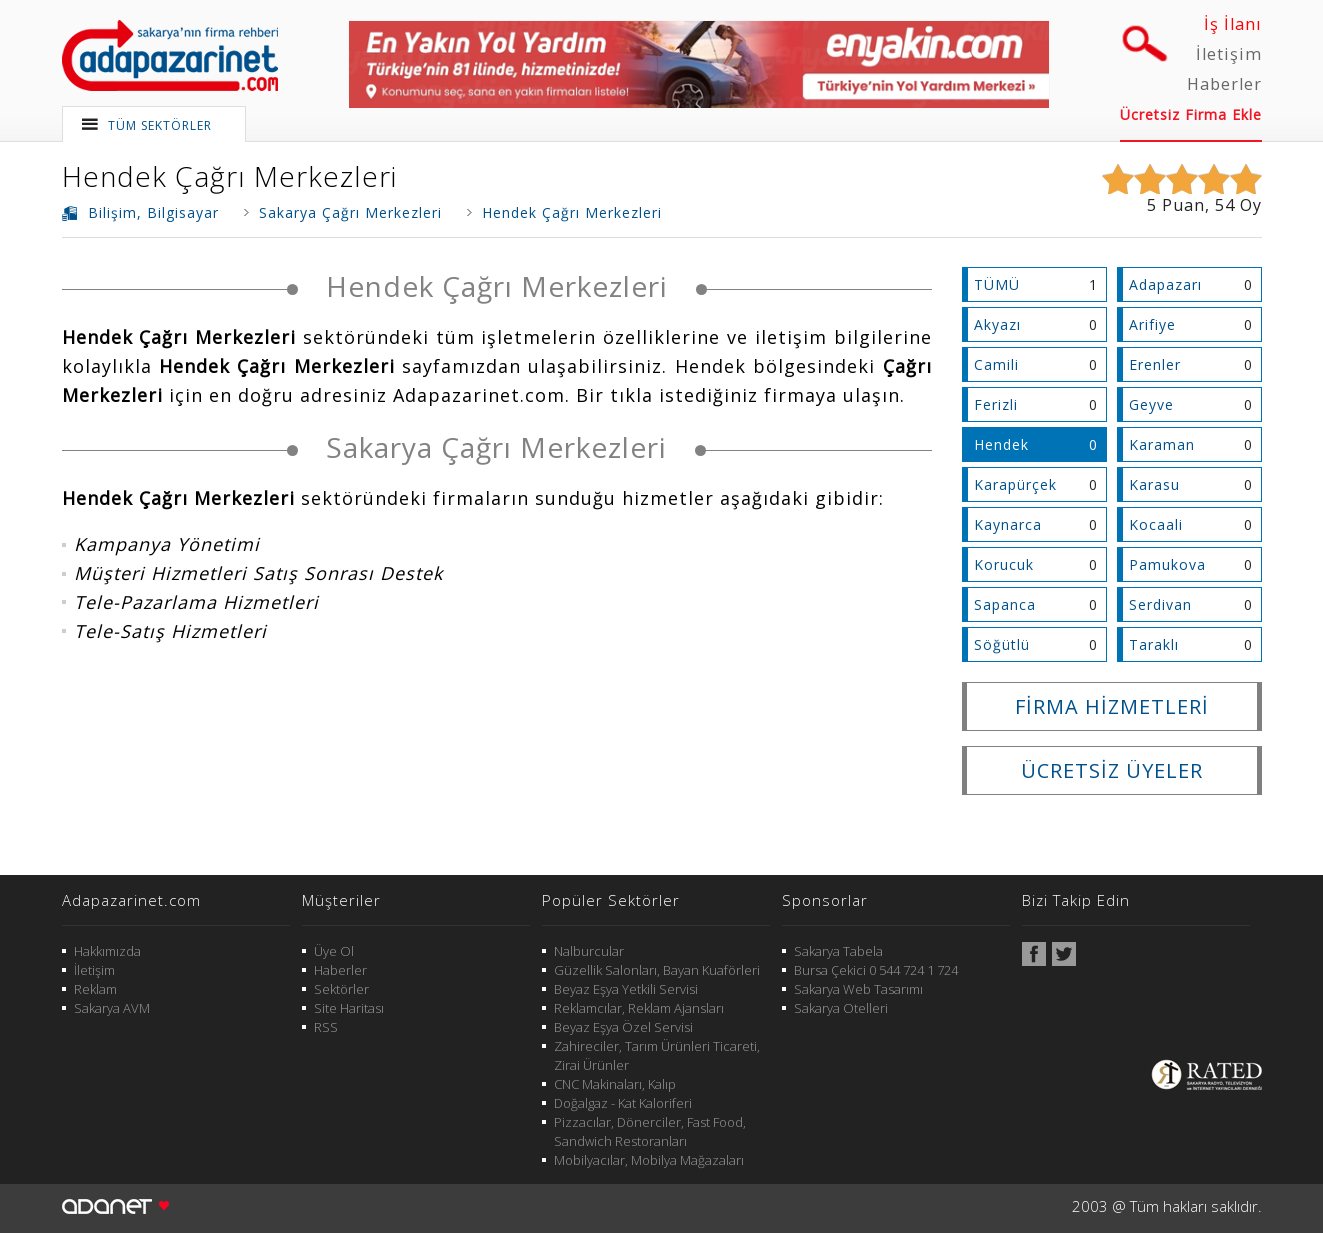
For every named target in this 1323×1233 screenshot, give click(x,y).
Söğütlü (1002, 644)
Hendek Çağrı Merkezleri (229, 176)
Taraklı (1154, 644)
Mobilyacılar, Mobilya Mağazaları (649, 1160)
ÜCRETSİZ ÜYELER (1112, 770)
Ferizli (996, 404)
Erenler (1155, 364)
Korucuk (1004, 564)
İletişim (1229, 54)
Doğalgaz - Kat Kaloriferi (623, 1103)
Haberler (1224, 84)
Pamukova (1167, 564)
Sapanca (1005, 604)
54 (1225, 205)
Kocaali (1156, 524)
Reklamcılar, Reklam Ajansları (639, 1008)
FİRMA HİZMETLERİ (1112, 706)
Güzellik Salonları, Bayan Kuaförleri (657, 970)
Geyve (1151, 404)
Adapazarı (1165, 284)
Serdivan (1160, 604)
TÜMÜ (997, 284)
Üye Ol (334, 951)
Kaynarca (1008, 524)
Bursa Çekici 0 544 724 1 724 (876, 970)
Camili (996, 364)
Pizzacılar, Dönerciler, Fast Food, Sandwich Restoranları (650, 1131)
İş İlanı (1233, 24)
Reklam (95, 989)
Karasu (1154, 484)
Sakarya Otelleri (841, 1008)
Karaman (1162, 444)
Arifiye (1152, 324)
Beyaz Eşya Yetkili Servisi (626, 989)
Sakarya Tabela (838, 951)
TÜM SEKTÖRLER (160, 125)
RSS (326, 1027)
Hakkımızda (107, 951)
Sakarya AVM (112, 1008)
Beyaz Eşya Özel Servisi (623, 1027)
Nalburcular (589, 951)
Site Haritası (349, 1008)
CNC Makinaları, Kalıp (615, 1084)
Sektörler (341, 989)
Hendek (1001, 444)
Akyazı (997, 324)
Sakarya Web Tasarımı (858, 989)
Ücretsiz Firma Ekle (1191, 114)
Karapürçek (1015, 484)
